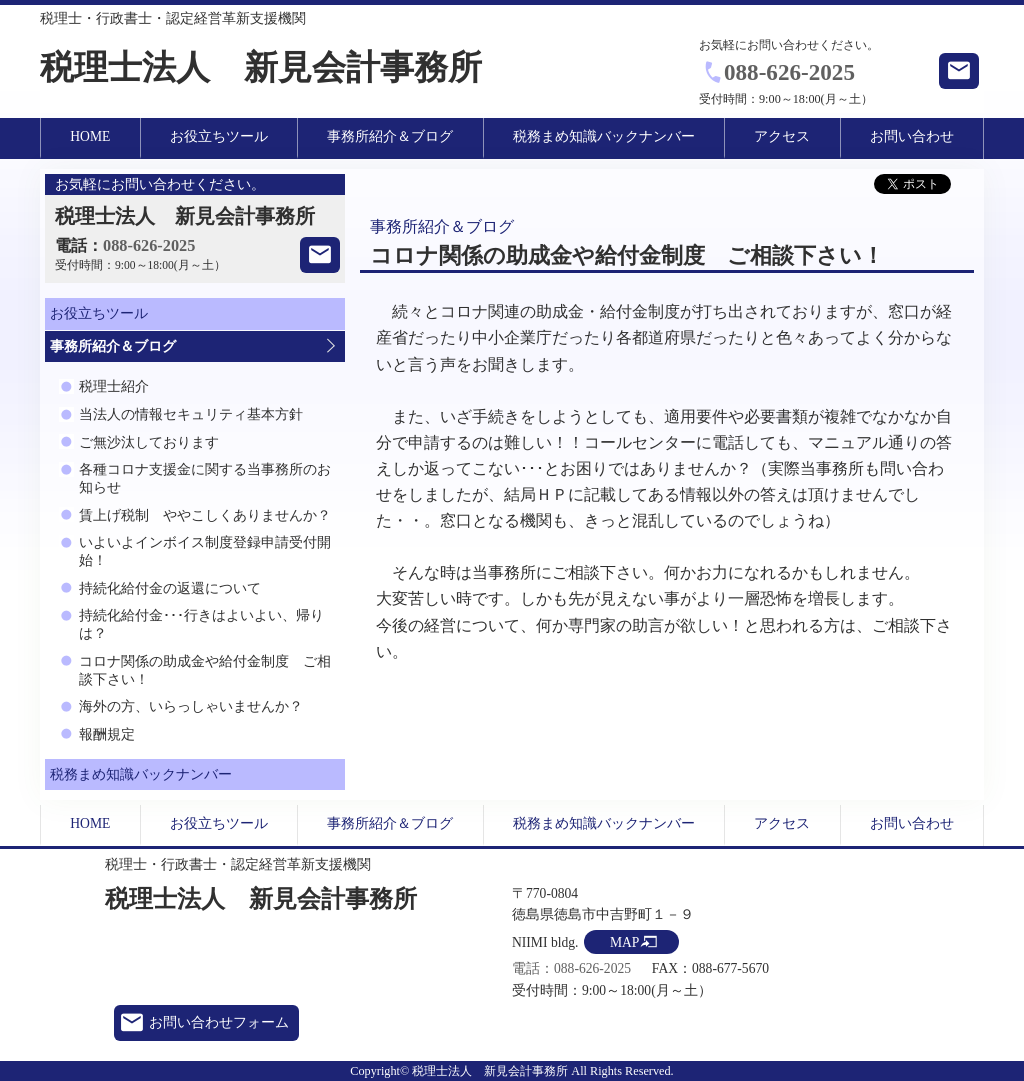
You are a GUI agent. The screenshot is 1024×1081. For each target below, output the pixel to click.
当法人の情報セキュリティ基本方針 (191, 414)
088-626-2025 (789, 72)
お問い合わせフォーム (219, 1022)
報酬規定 (107, 734)
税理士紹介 (114, 386)
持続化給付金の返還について (170, 588)
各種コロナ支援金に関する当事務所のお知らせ (205, 478)
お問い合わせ (912, 136)
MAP (624, 942)
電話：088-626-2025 (571, 968)
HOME (90, 136)
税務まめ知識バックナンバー (604, 136)
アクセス (782, 136)
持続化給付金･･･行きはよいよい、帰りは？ (201, 624)
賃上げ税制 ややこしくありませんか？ (205, 515)
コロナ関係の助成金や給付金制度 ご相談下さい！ (205, 670)
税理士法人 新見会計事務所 (261, 67)
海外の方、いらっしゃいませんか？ (191, 706)
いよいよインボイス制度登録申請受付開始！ (205, 551)
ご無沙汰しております (149, 442)
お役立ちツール (219, 136)
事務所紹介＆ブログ (390, 136)
